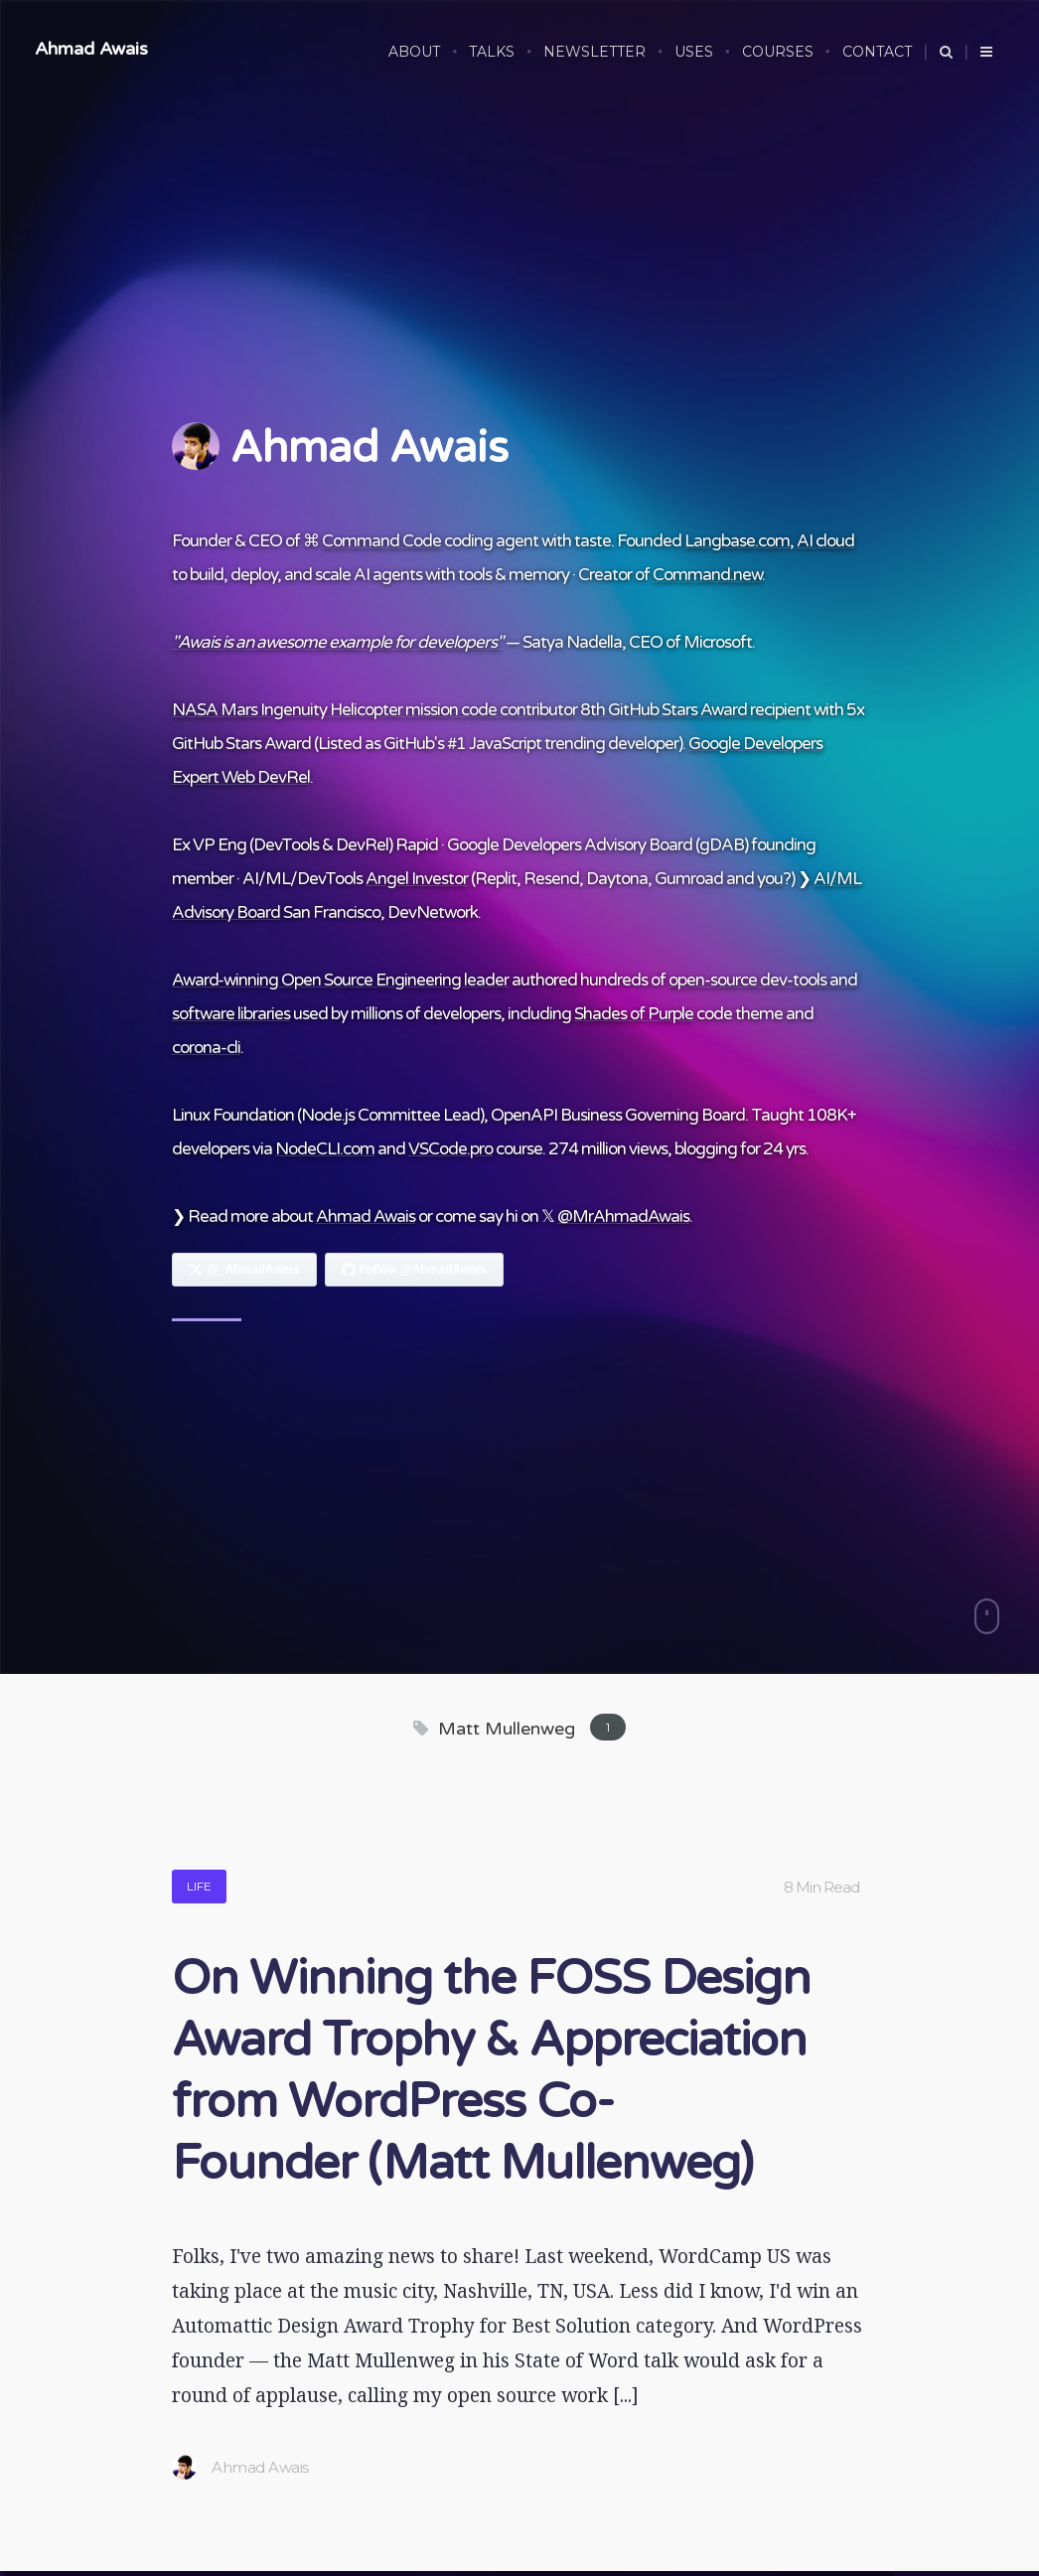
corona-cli (206, 1047)
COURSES (778, 52)
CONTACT (877, 52)
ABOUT (414, 52)
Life (199, 1886)
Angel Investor (417, 878)
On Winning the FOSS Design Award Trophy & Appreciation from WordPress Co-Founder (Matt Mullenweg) (491, 2071)
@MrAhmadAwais (623, 1216)
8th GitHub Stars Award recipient (695, 709)
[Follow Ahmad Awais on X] (244, 1270)
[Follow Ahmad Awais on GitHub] (414, 1270)
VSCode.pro (450, 1148)
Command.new (707, 574)
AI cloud (825, 540)
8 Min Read (821, 1887)
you (770, 878)
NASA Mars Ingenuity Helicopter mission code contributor (374, 709)
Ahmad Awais (91, 49)
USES (693, 52)
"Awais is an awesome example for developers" (337, 642)
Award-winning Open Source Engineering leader (340, 980)
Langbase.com (737, 540)
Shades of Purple (633, 1013)
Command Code (381, 540)
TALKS (492, 52)
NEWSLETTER (594, 52)
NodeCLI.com (324, 1148)
